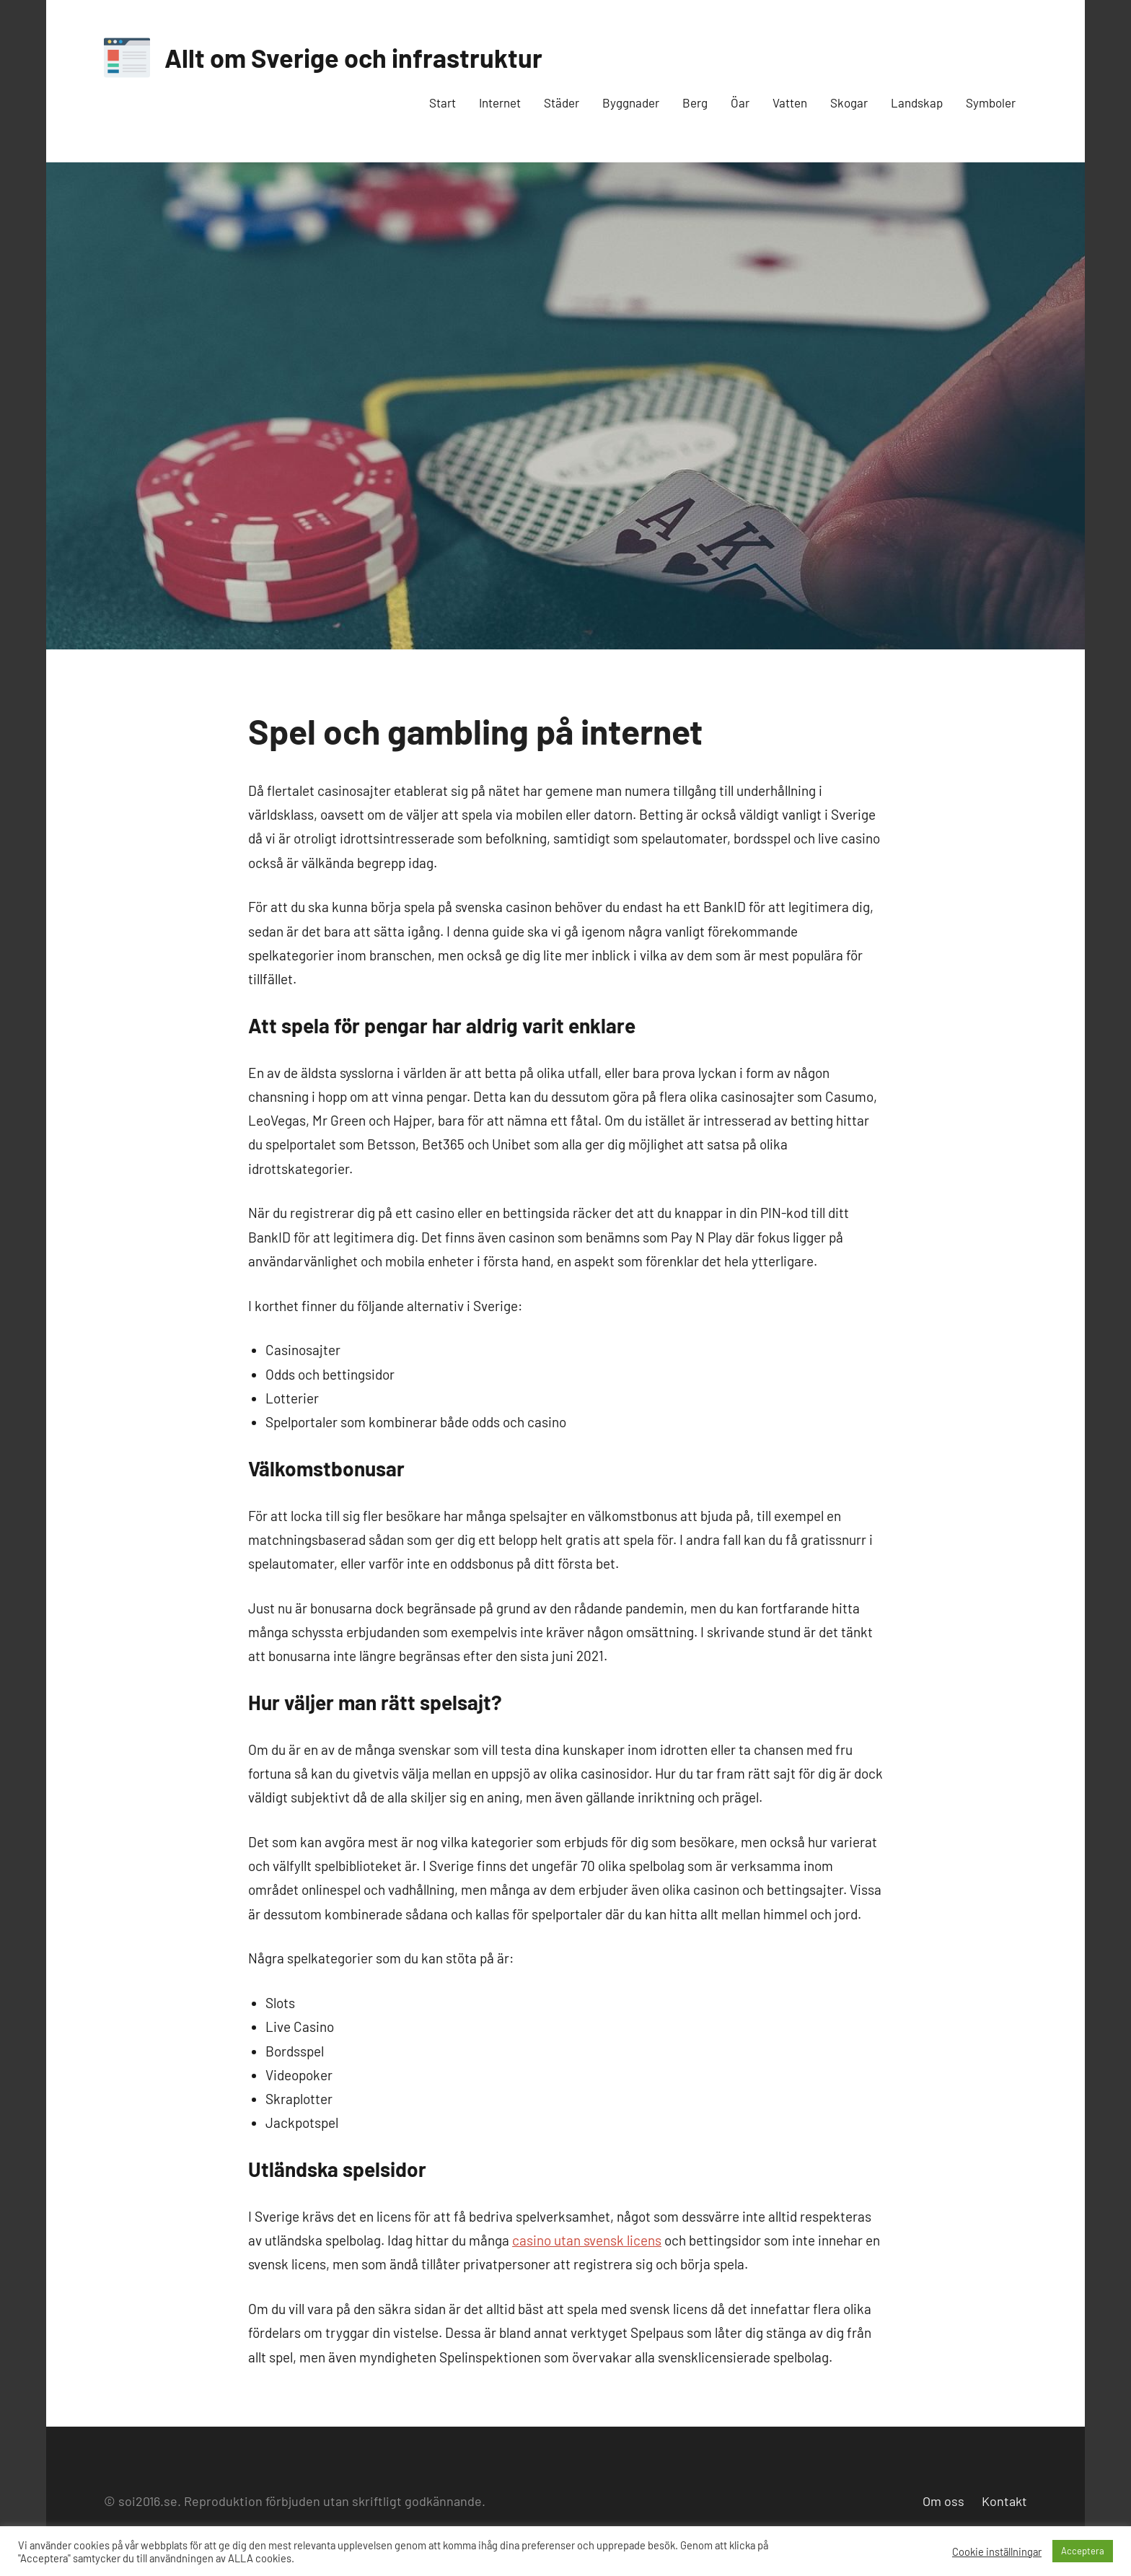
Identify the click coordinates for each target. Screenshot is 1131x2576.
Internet (500, 102)
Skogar (849, 102)
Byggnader (630, 102)
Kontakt (1004, 2501)
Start (442, 102)
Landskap (917, 102)
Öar (740, 102)
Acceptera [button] (1082, 2551)
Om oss (943, 2501)
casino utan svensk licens (586, 2240)
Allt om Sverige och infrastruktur (353, 57)
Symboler (991, 102)
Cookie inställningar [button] (997, 2551)
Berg (695, 102)
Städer (561, 102)
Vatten (790, 102)
